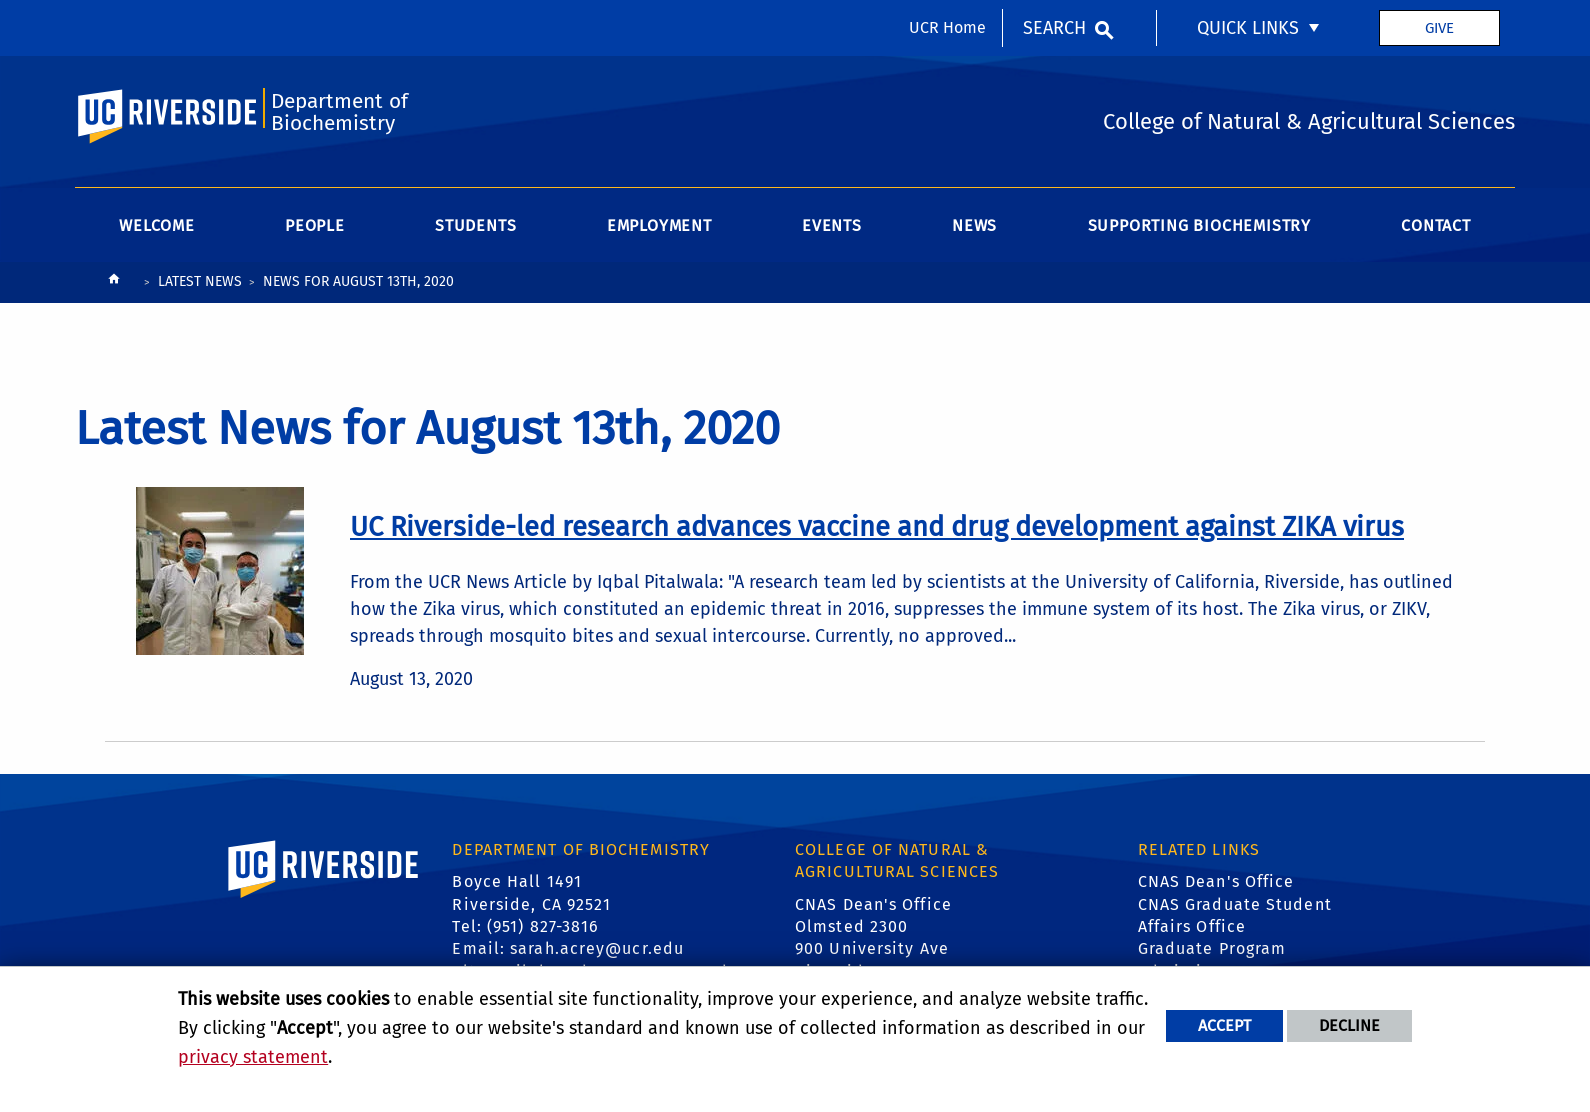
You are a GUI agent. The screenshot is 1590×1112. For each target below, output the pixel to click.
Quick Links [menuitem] (1248, 28)
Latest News (200, 281)
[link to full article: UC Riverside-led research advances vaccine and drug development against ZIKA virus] (877, 527)
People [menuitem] (315, 225)
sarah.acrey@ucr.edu (597, 948)
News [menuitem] (974, 225)
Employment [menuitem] (659, 225)
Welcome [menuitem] (157, 225)
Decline (1349, 1025)
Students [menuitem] (475, 225)
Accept (1224, 1025)
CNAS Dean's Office (1216, 881)
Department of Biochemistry (339, 112)
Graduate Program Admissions (1212, 959)
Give (1439, 28)
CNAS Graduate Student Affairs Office (1235, 915)
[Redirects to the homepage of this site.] (114, 283)
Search (1054, 28)
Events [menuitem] (832, 225)
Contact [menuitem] (1436, 225)
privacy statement (253, 1057)
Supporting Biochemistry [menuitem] (1199, 225)
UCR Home (947, 27)
